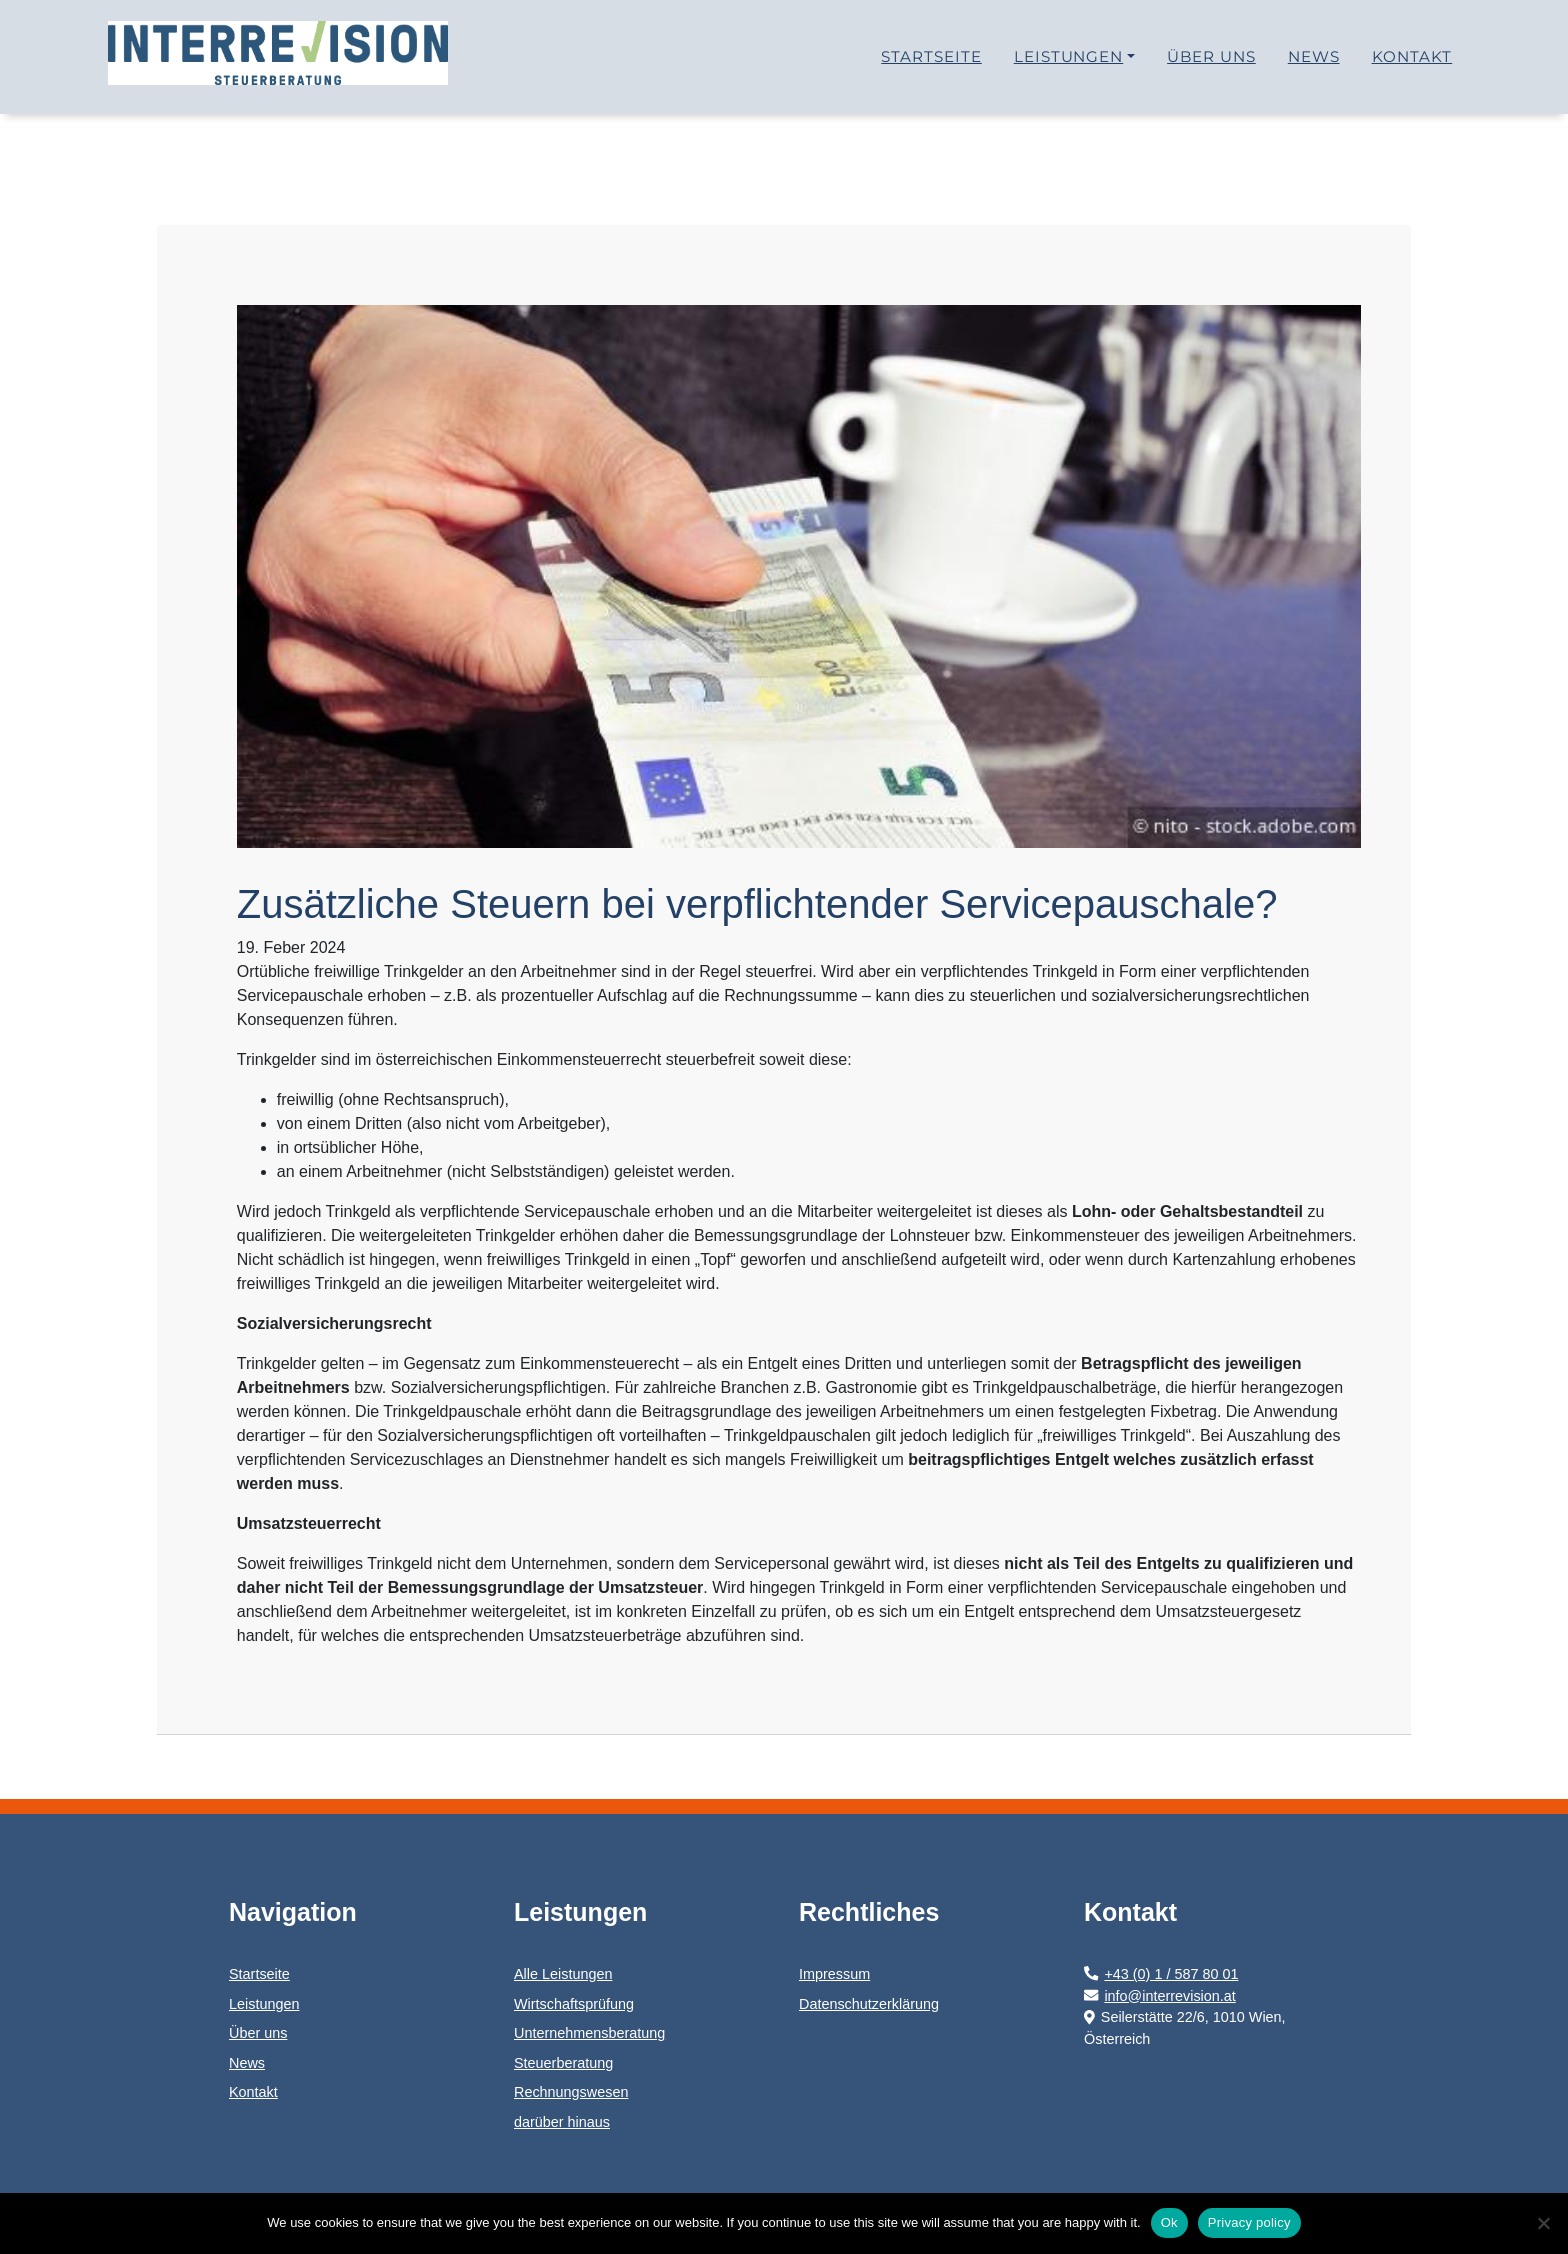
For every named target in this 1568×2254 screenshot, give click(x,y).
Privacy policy (1249, 2222)
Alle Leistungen (563, 1974)
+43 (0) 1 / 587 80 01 (1161, 1974)
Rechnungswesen (571, 2092)
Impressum (834, 1974)
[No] (1543, 2223)
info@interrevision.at (1160, 1996)
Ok (1169, 2222)
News (1314, 64)
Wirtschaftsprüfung (574, 2004)
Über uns (1211, 64)
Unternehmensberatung (589, 2033)
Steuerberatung (563, 2063)
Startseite (931, 64)
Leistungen (1069, 64)
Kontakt (1412, 64)
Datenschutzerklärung (869, 2004)
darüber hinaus (562, 2122)
